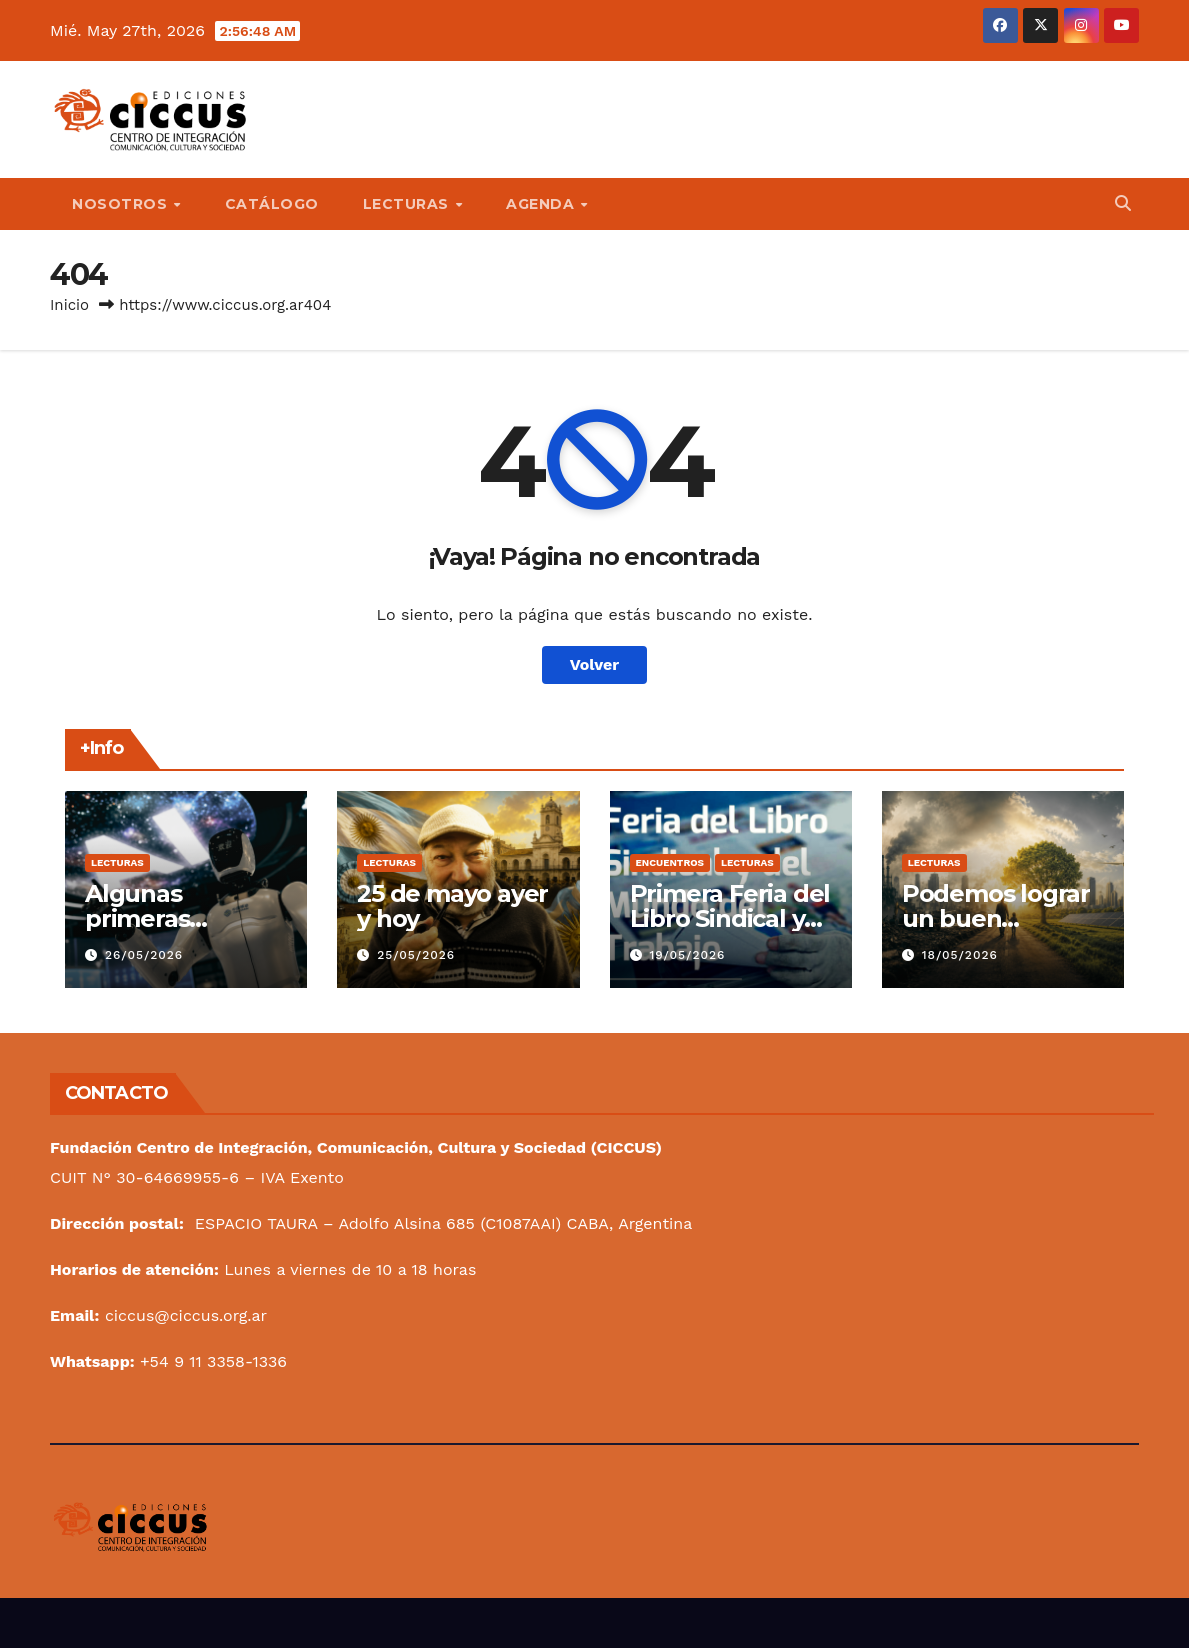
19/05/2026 (687, 955)
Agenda (542, 204)
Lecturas (408, 204)
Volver (595, 664)
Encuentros (670, 862)
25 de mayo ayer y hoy (452, 906)
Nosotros (122, 204)
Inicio (69, 305)
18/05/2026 (960, 955)
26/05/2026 (144, 955)
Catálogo (272, 204)
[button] (1123, 203)
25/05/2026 (416, 955)
